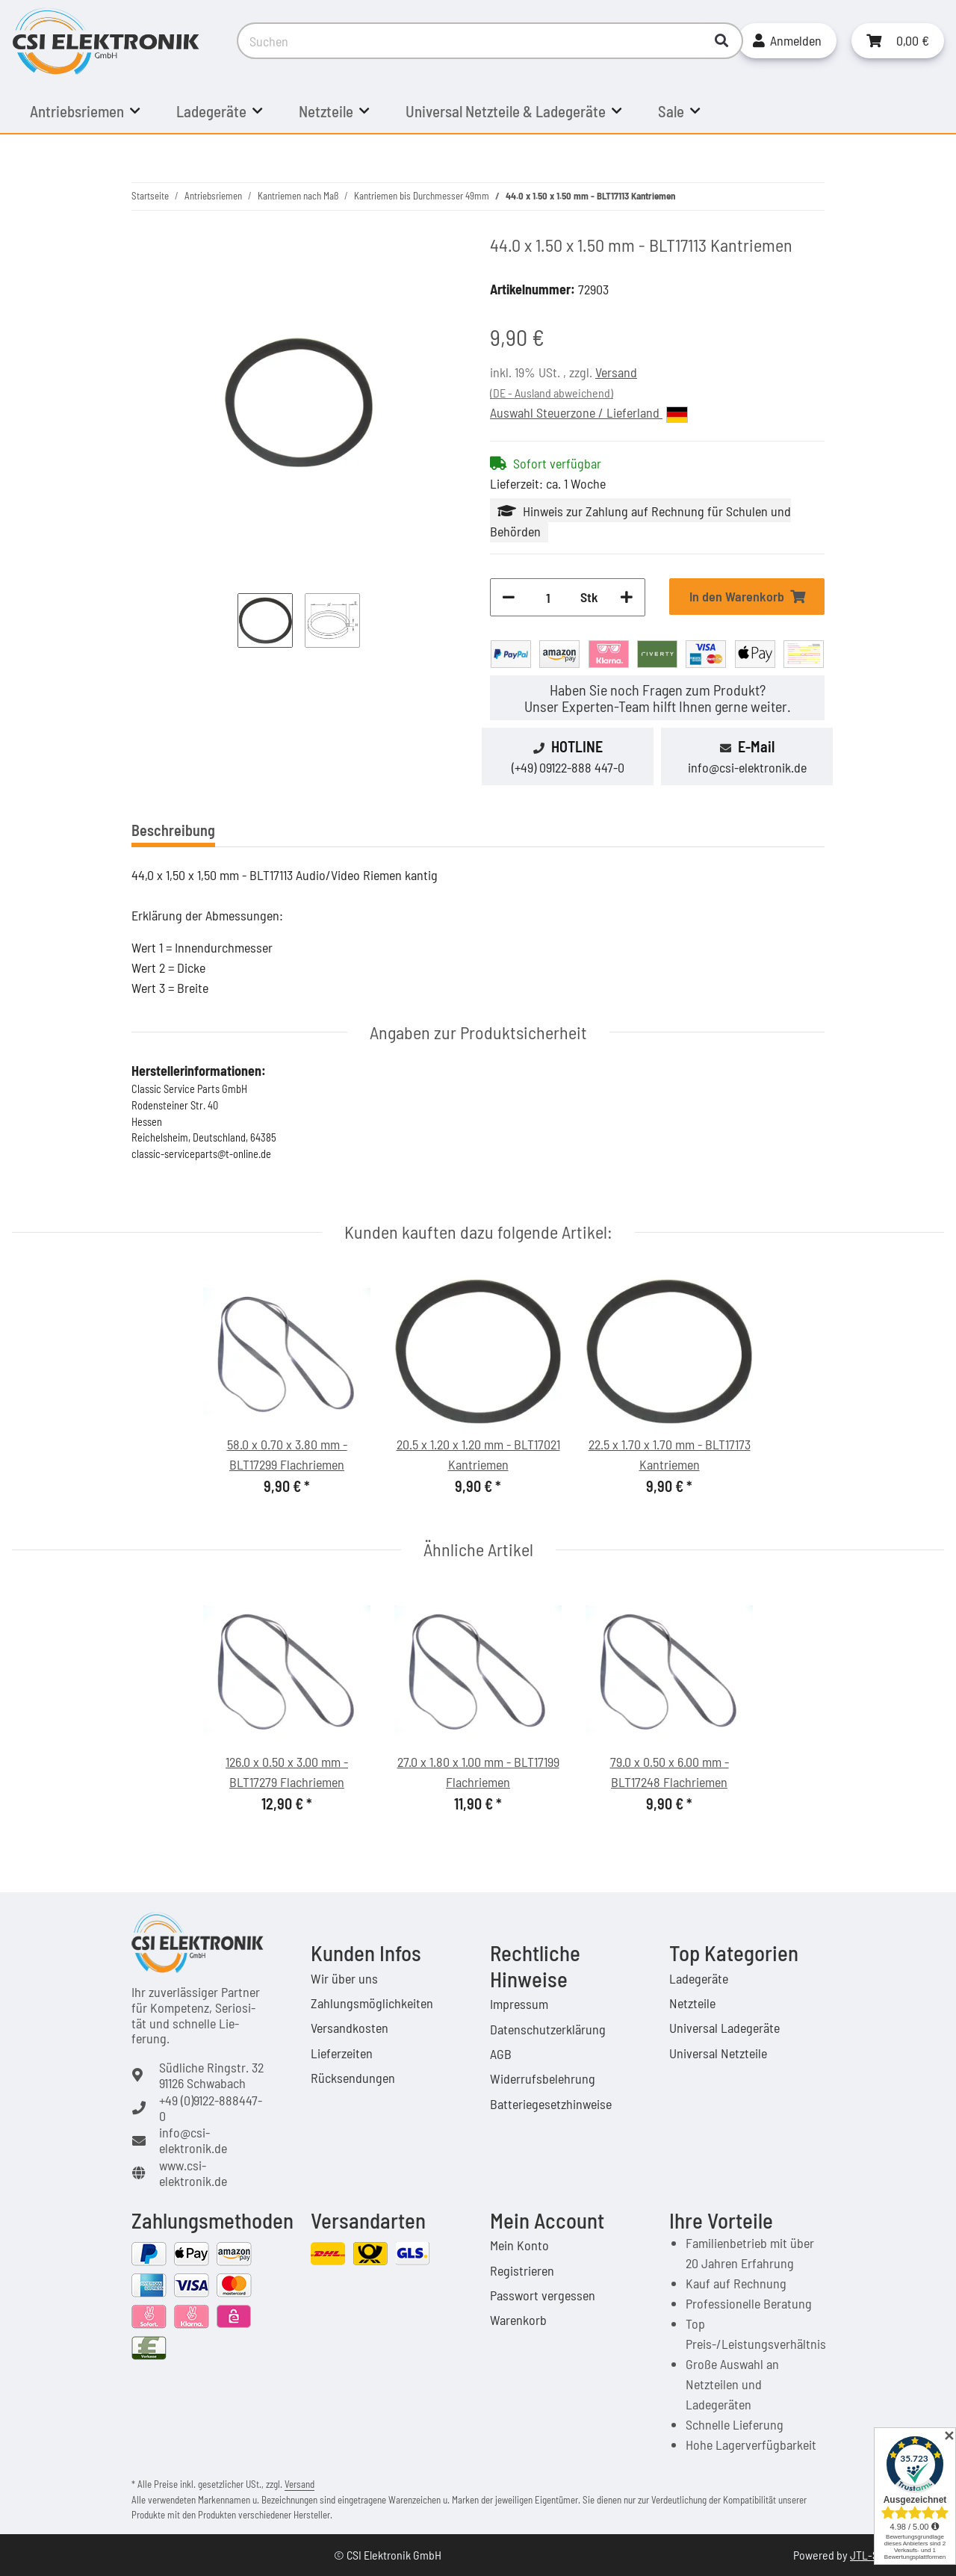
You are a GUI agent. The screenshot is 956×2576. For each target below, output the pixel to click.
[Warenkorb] (897, 40)
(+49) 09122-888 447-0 (568, 767)
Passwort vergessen (542, 2295)
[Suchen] (469, 40)
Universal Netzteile (718, 2053)
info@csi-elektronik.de (747, 767)
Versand (616, 372)
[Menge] (548, 597)
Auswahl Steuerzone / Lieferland (589, 413)
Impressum (519, 2004)
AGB (501, 2054)
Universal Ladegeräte (724, 2027)
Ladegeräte (698, 1978)
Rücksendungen (353, 2077)
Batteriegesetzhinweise (551, 2104)
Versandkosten (349, 2027)
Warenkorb (518, 2320)
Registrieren (522, 2270)
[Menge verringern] (509, 597)
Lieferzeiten (342, 2053)
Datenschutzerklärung (548, 2029)
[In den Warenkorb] (747, 596)
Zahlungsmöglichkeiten (372, 2003)
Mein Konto (519, 2245)
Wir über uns (344, 1978)
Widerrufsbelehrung (542, 2078)
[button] (787, 40)
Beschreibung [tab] (173, 830)
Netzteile (692, 2003)
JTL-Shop (873, 2555)
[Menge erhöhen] (627, 597)
